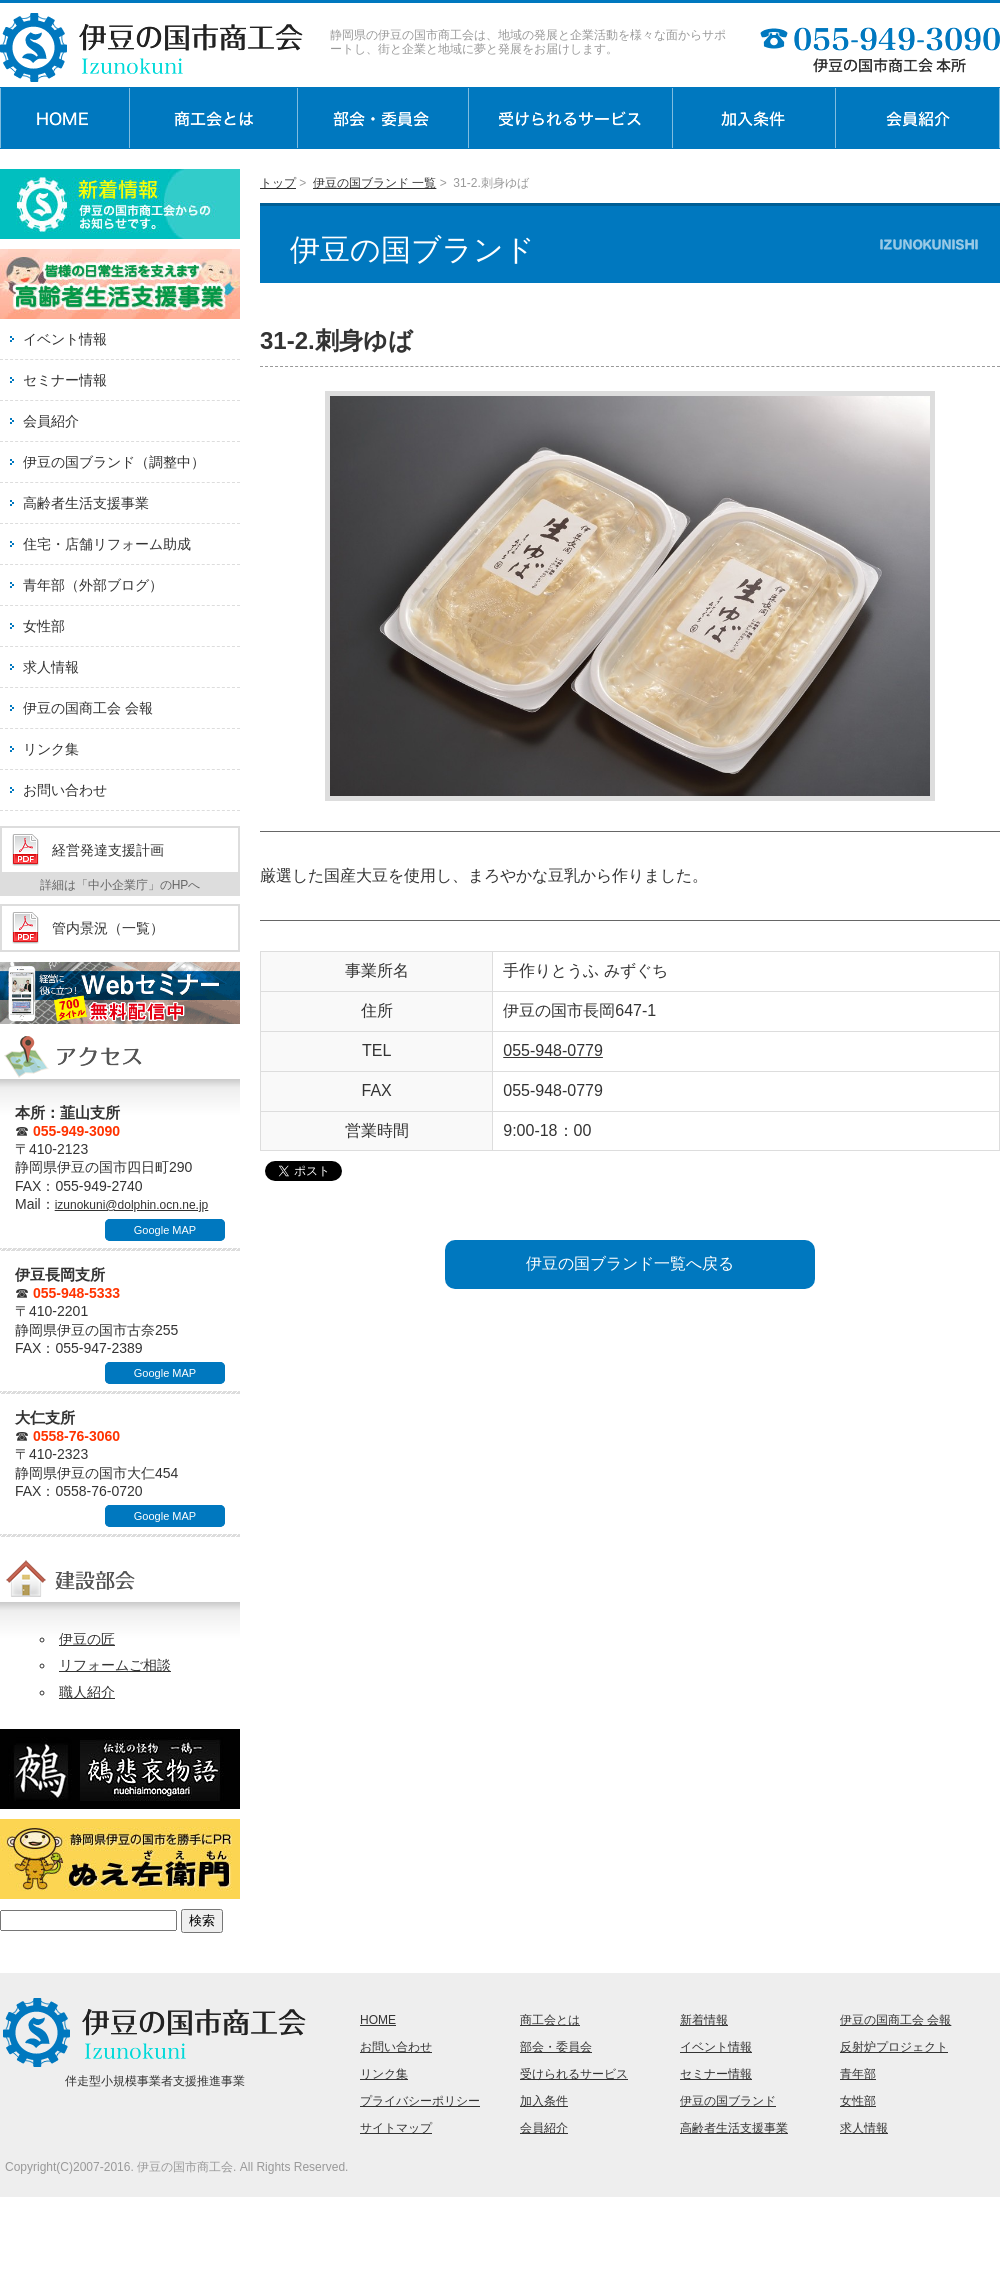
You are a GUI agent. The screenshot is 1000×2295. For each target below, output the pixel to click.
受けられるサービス (574, 2074)
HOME (378, 2020)
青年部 (858, 2074)
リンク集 (51, 749)
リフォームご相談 (115, 1665)
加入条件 (544, 2101)
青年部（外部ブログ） (93, 585)
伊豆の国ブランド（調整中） (114, 462)
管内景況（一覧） (108, 928)
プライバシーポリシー (420, 2101)
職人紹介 (87, 1692)
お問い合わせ (65, 790)
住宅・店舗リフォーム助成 (107, 544)
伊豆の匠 (87, 1639)
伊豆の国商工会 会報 (88, 708)
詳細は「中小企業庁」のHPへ (120, 885)
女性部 (44, 626)
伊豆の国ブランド (728, 2101)
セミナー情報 (65, 380)
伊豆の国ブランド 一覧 (374, 183)
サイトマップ (396, 2128)
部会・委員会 (556, 2047)
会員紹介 (51, 421)
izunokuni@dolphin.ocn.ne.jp (132, 1205)
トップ (278, 183)
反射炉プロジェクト (894, 2047)
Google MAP (165, 1230)
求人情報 (51, 667)
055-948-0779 (553, 1050)
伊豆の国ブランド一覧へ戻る (630, 1263)
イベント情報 (65, 339)
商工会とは (550, 2020)
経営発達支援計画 (108, 850)
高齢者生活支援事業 (86, 503)
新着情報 (704, 2020)
